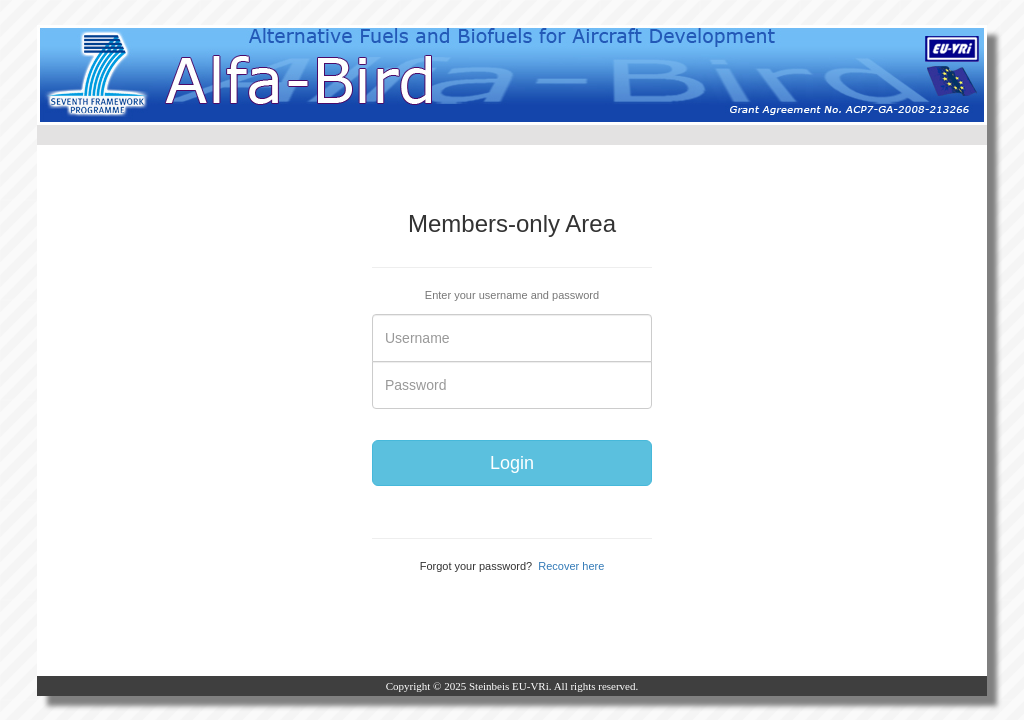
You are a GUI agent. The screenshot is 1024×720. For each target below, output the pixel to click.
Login (512, 463)
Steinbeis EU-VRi (509, 686)
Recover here (571, 566)
